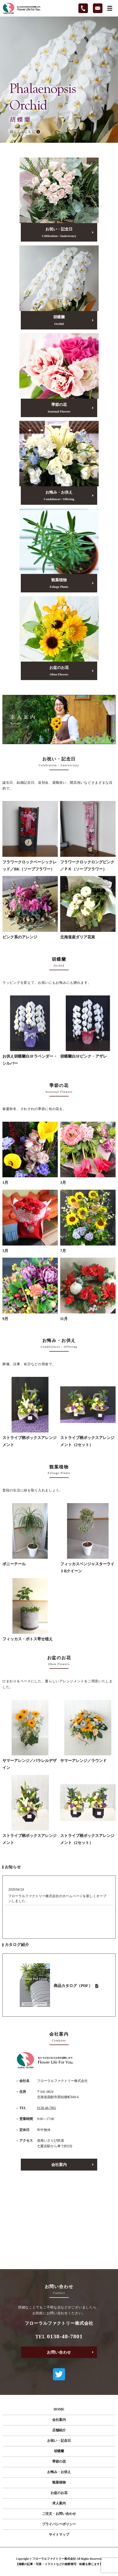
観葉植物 (59, 583)
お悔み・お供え (59, 495)
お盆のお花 (59, 670)
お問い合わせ (59, 2352)
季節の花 (59, 408)
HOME (59, 2409)
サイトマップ (59, 2534)
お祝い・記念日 (59, 232)
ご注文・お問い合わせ (59, 2514)
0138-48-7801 (46, 2108)
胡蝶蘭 (59, 320)
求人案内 (59, 2503)
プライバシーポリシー (59, 2524)
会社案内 (59, 2165)
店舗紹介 (59, 2430)
